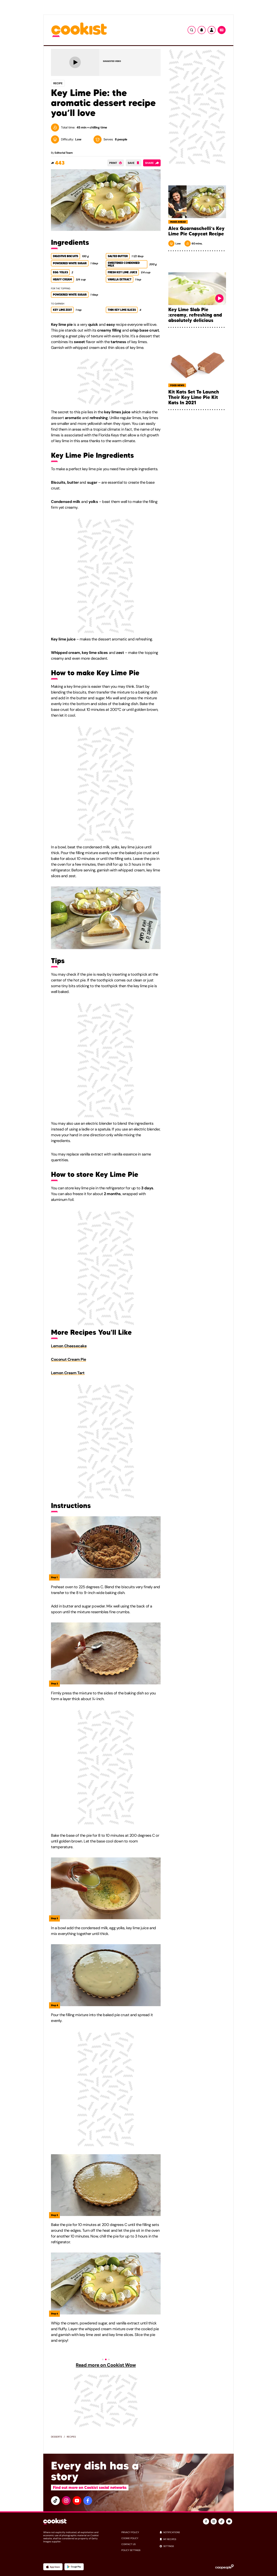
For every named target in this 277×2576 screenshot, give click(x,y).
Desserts (56, 2436)
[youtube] (77, 2500)
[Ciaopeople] (224, 2566)
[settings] (196, 2546)
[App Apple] (53, 2566)
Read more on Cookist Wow (106, 2365)
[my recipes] (196, 2539)
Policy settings (130, 2550)
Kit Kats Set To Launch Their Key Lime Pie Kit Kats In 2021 (193, 397)
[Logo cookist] (79, 30)
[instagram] (66, 2500)
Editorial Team (64, 152)
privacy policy (130, 2532)
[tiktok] (55, 2500)
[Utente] (212, 30)
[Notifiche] (202, 30)
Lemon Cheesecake (69, 1345)
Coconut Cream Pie (68, 1359)
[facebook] (87, 2500)
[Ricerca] (192, 30)
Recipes (71, 2436)
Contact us (128, 2544)
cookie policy (129, 2538)
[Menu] (222, 30)
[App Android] (74, 2566)
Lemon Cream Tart (68, 1372)
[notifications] (196, 2532)
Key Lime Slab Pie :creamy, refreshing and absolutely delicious (195, 315)
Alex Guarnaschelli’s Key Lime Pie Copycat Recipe (196, 231)
